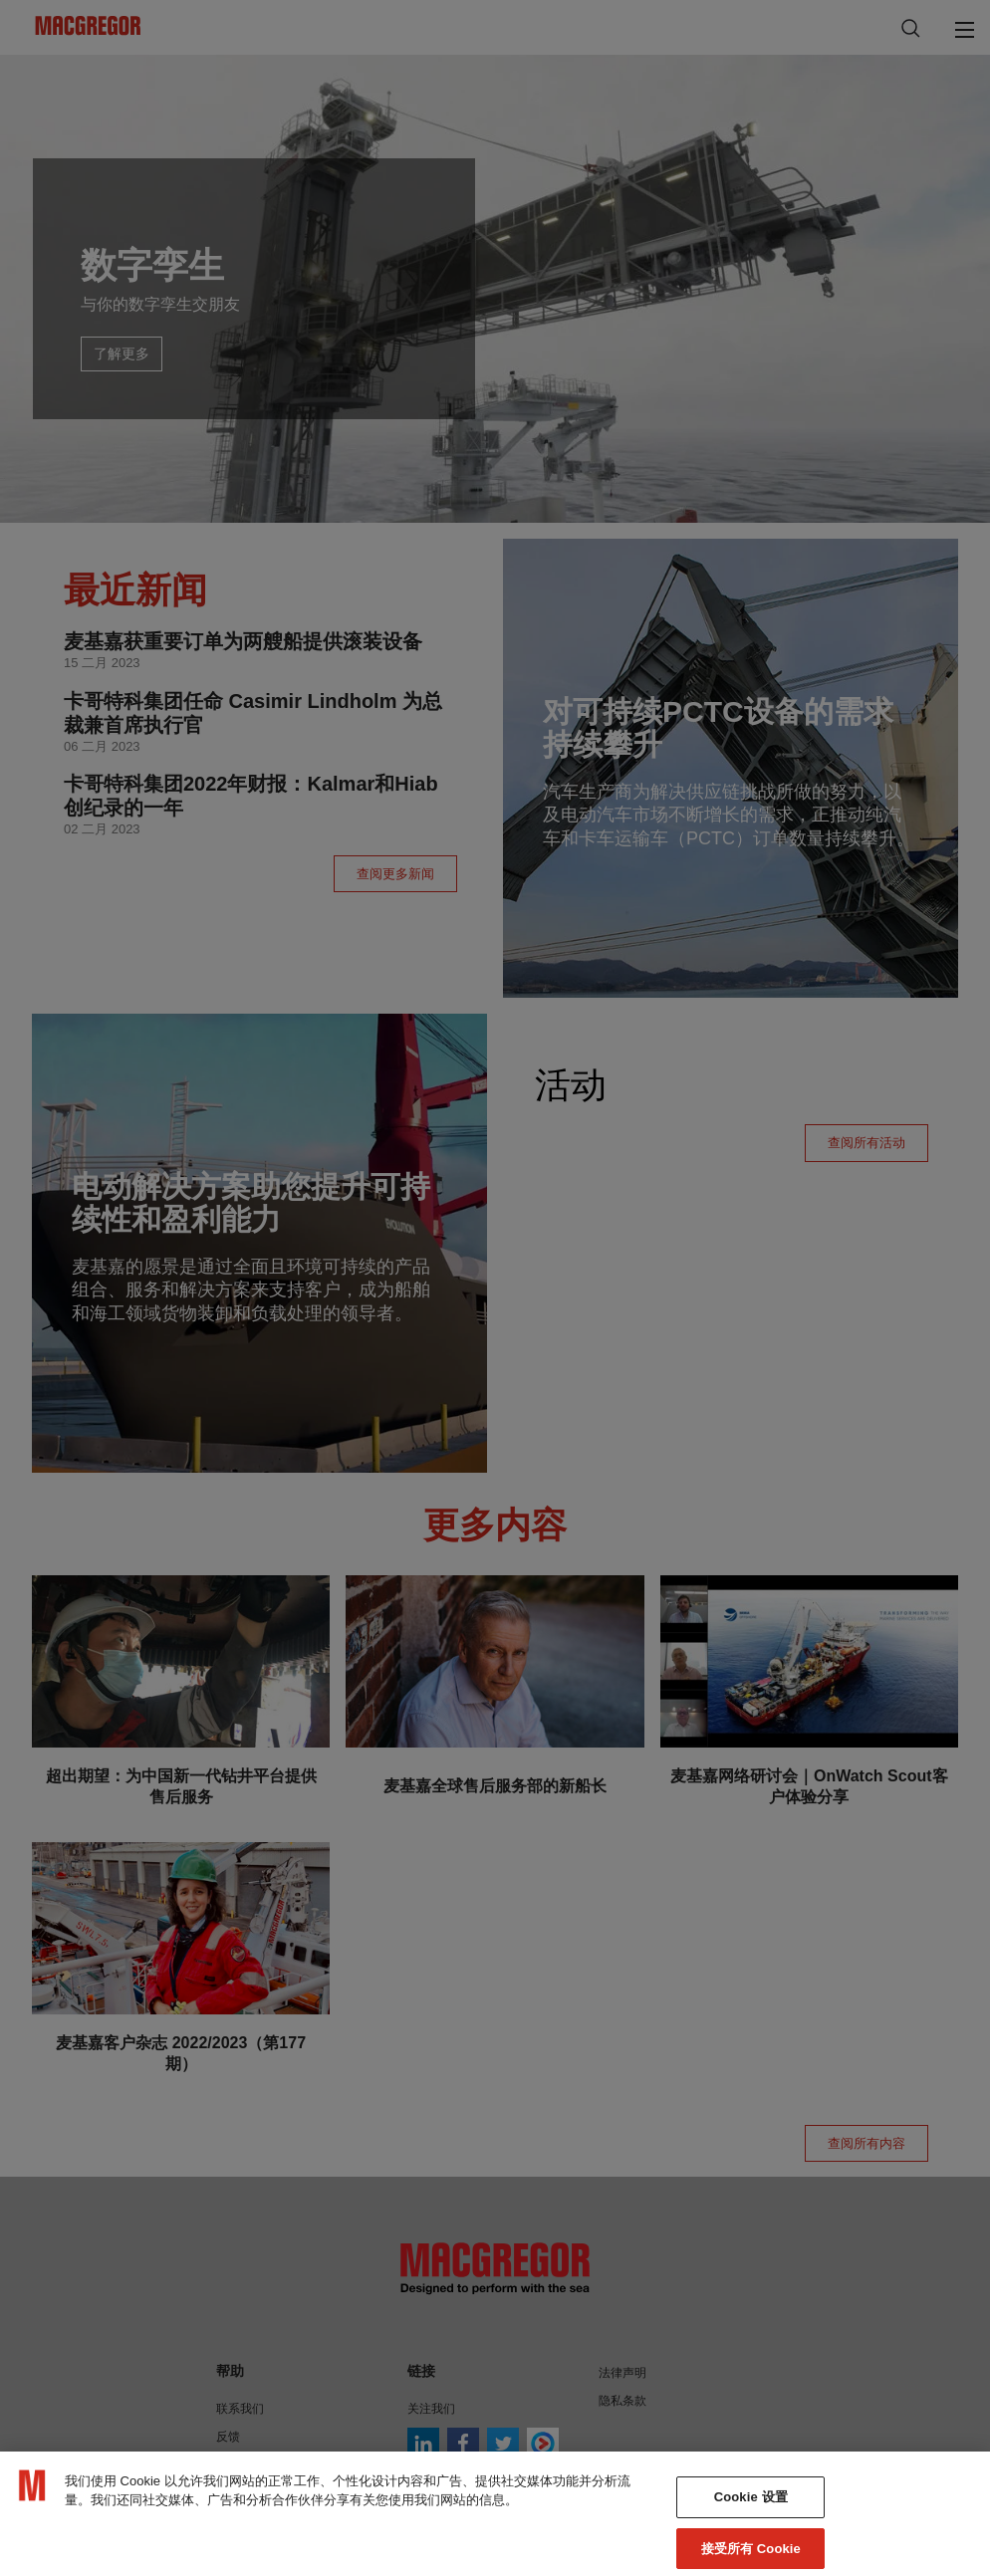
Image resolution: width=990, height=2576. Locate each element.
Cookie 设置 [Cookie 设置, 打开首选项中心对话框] (751, 2523)
